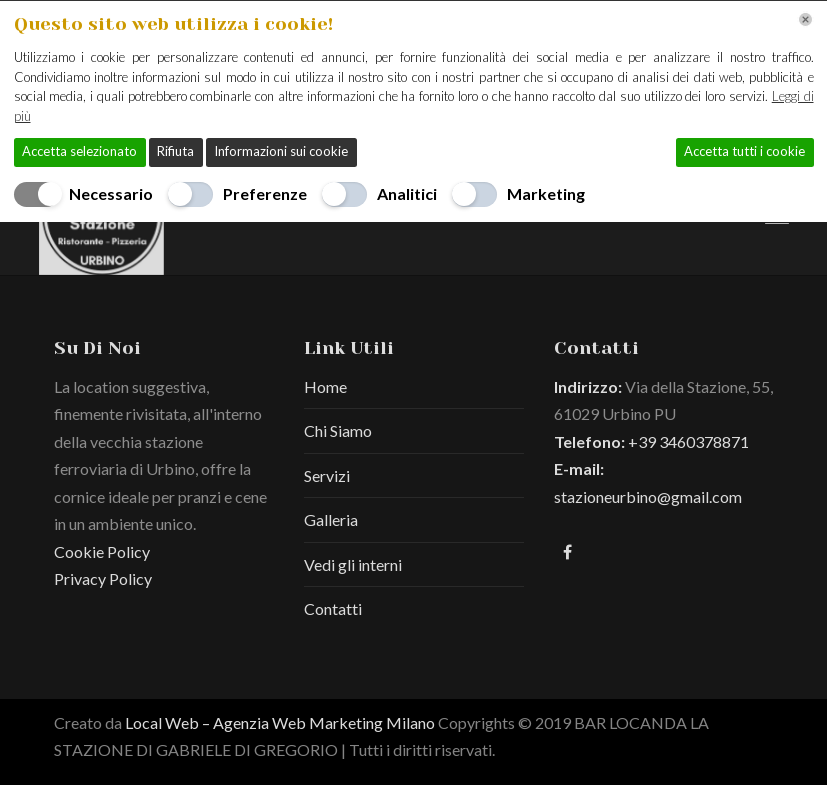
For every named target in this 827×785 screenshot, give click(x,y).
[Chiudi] (805, 19)
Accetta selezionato (79, 151)
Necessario (111, 193)
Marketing (546, 193)
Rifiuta (175, 151)
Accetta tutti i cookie (744, 151)
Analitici (407, 193)
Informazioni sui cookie (281, 151)
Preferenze (265, 193)
